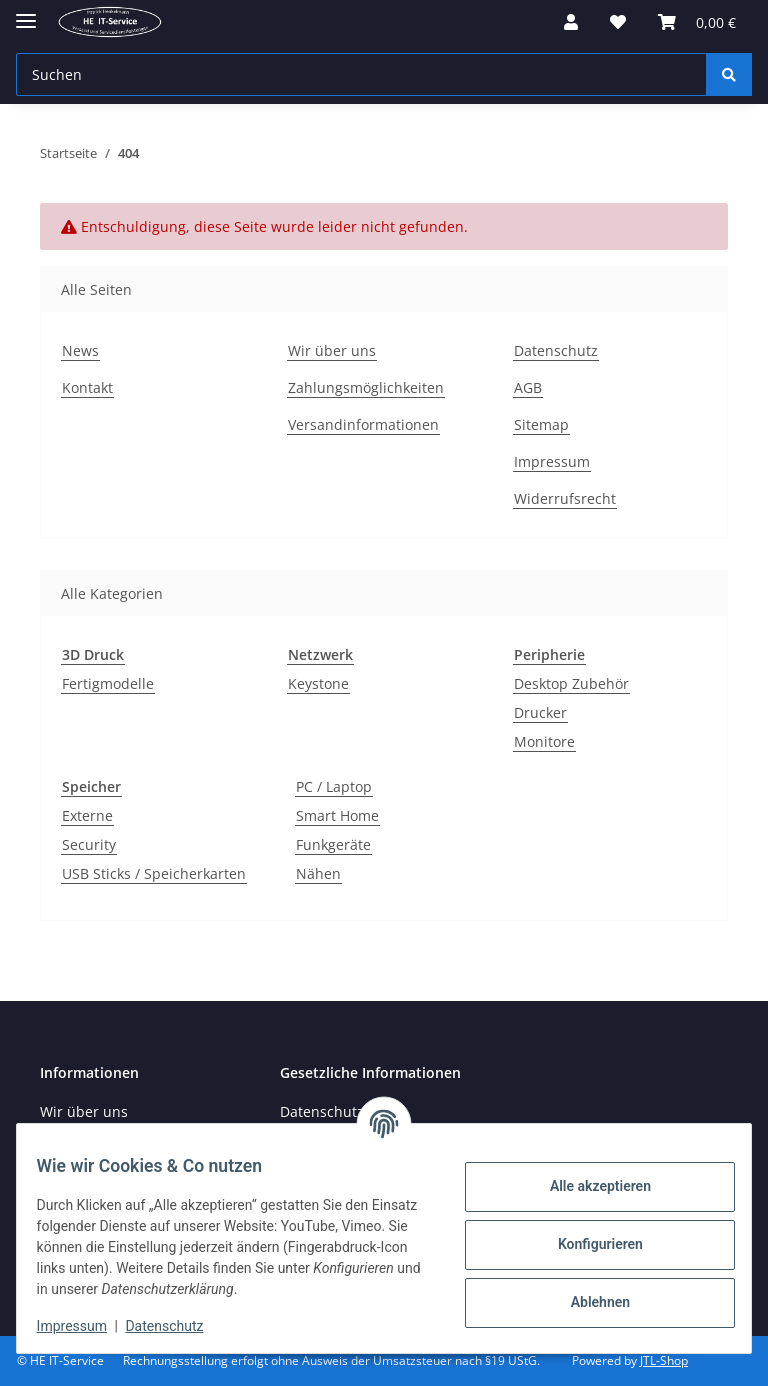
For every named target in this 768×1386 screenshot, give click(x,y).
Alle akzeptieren (587, 1186)
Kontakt (87, 387)
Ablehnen (587, 1302)
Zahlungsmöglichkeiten (366, 387)
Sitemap (541, 424)
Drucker (540, 712)
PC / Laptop (334, 786)
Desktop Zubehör (571, 683)
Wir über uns (332, 350)
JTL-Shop (664, 1360)
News (80, 350)
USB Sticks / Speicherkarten (154, 873)
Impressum (84, 1326)
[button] (571, 22)
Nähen (318, 873)
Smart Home (337, 815)
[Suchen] (729, 74)
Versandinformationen (363, 424)
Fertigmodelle (108, 683)
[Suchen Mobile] (361, 74)
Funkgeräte (333, 844)
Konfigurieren (587, 1244)
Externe (87, 815)
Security (89, 844)
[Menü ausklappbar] (26, 12)
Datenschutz (177, 1326)
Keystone (318, 683)
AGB (528, 387)
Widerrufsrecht (565, 498)
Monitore (544, 741)
